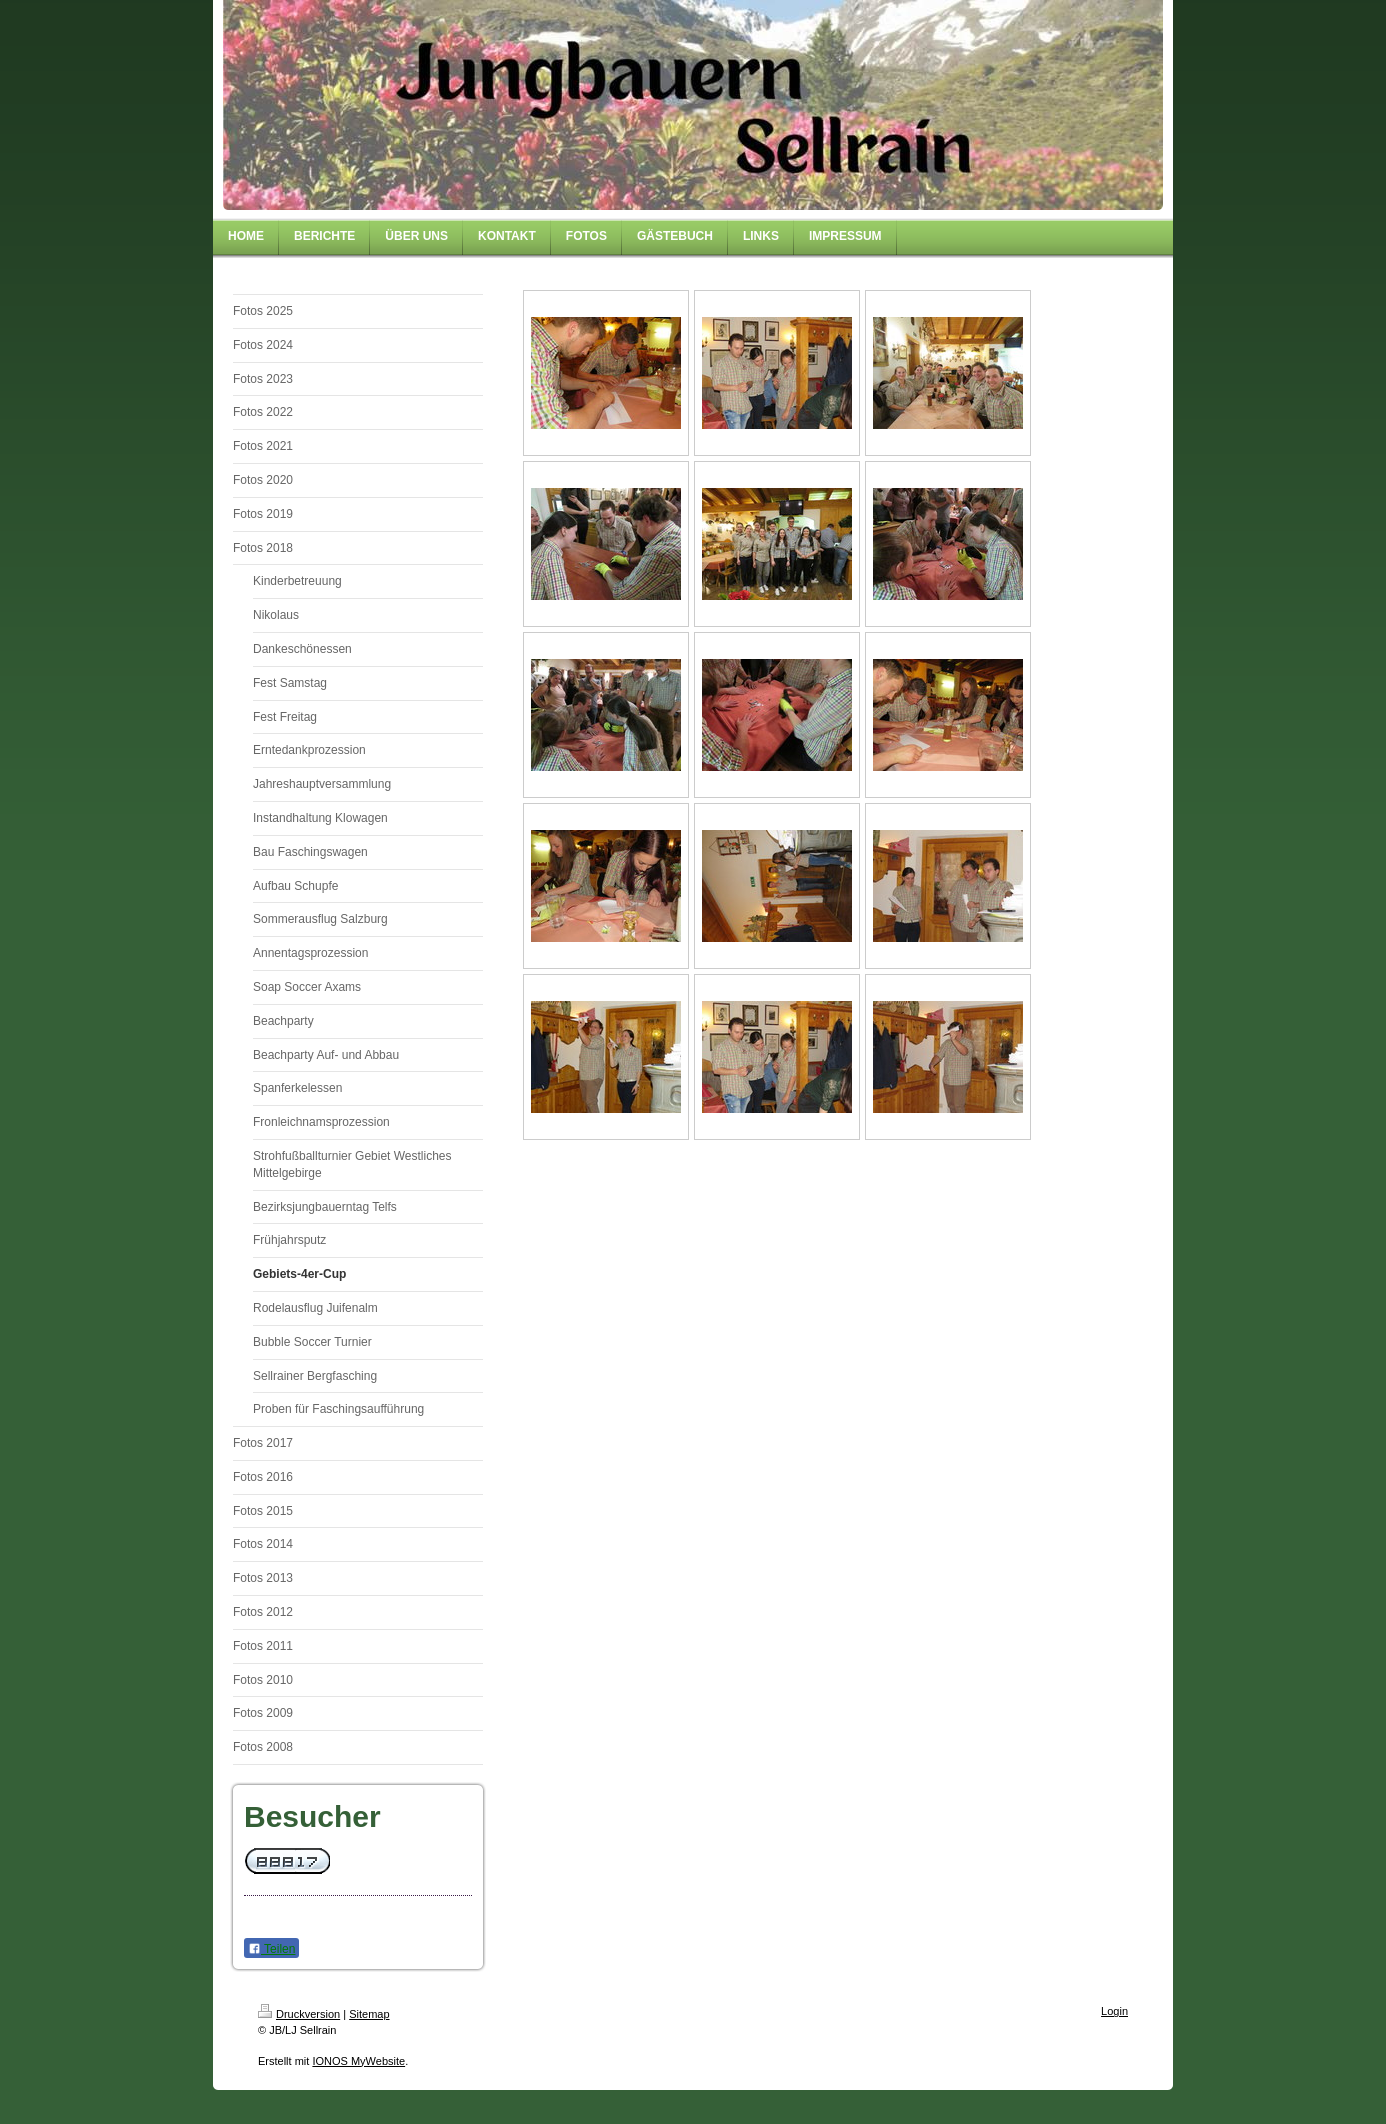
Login (1114, 2011)
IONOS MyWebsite (358, 2061)
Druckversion (299, 2014)
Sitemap (369, 2014)
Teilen (271, 1949)
